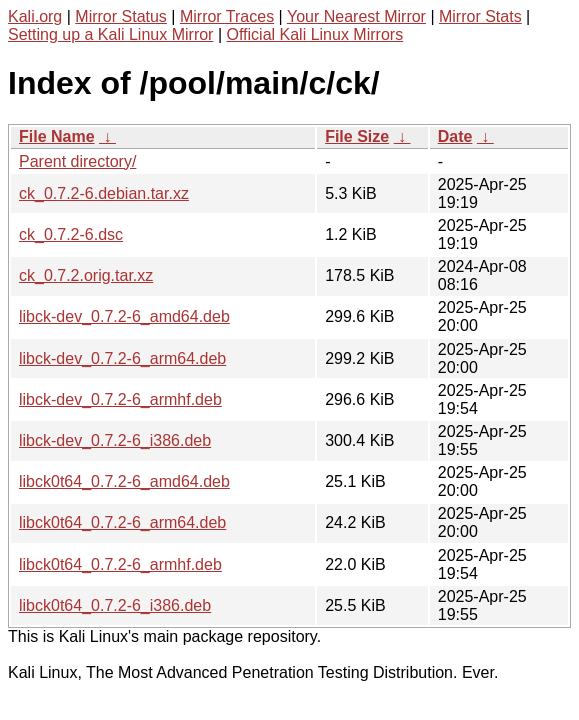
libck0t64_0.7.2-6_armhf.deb (120, 564)
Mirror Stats (480, 16)
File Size (357, 136)
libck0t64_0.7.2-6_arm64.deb (122, 522)
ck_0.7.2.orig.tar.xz (86, 275)
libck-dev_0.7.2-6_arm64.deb (122, 358)
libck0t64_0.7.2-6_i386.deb (115, 605)
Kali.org (35, 16)
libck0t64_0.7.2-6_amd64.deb (124, 481)
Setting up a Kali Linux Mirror (110, 34)
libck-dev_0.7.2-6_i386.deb (115, 440)
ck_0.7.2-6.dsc (71, 234)
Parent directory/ (77, 161)
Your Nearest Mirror (356, 16)
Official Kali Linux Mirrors (314, 34)
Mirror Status (121, 16)
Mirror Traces (227, 16)
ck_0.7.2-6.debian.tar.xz (104, 193)
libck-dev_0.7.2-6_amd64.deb (124, 316)
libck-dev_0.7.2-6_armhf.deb (120, 399)
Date (455, 136)
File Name (57, 136)
